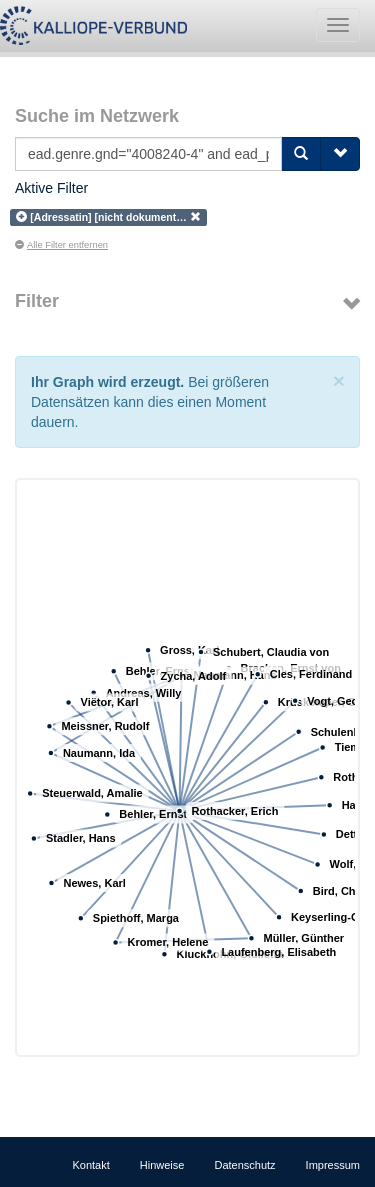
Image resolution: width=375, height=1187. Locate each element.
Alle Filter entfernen (61, 245)
